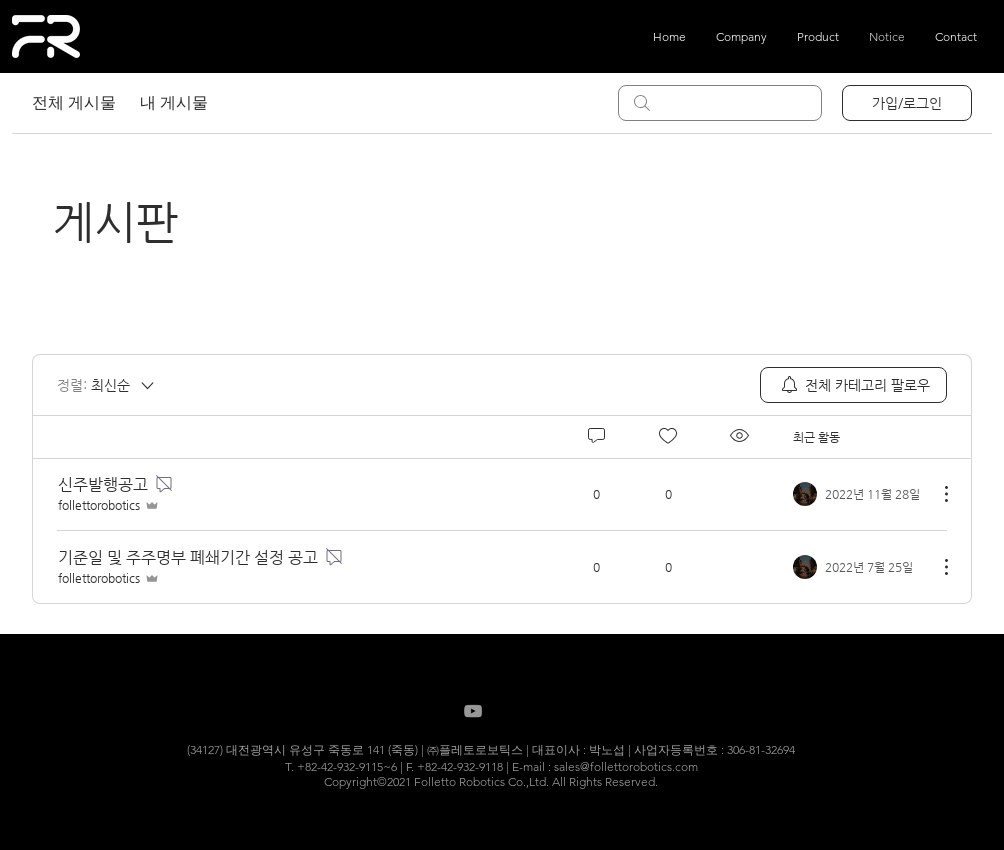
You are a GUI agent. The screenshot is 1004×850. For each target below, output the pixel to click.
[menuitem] (853, 385)
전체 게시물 (74, 102)
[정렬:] (107, 385)
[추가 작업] (936, 494)
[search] (720, 103)
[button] (818, 36)
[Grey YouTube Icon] (473, 711)
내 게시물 (174, 102)
